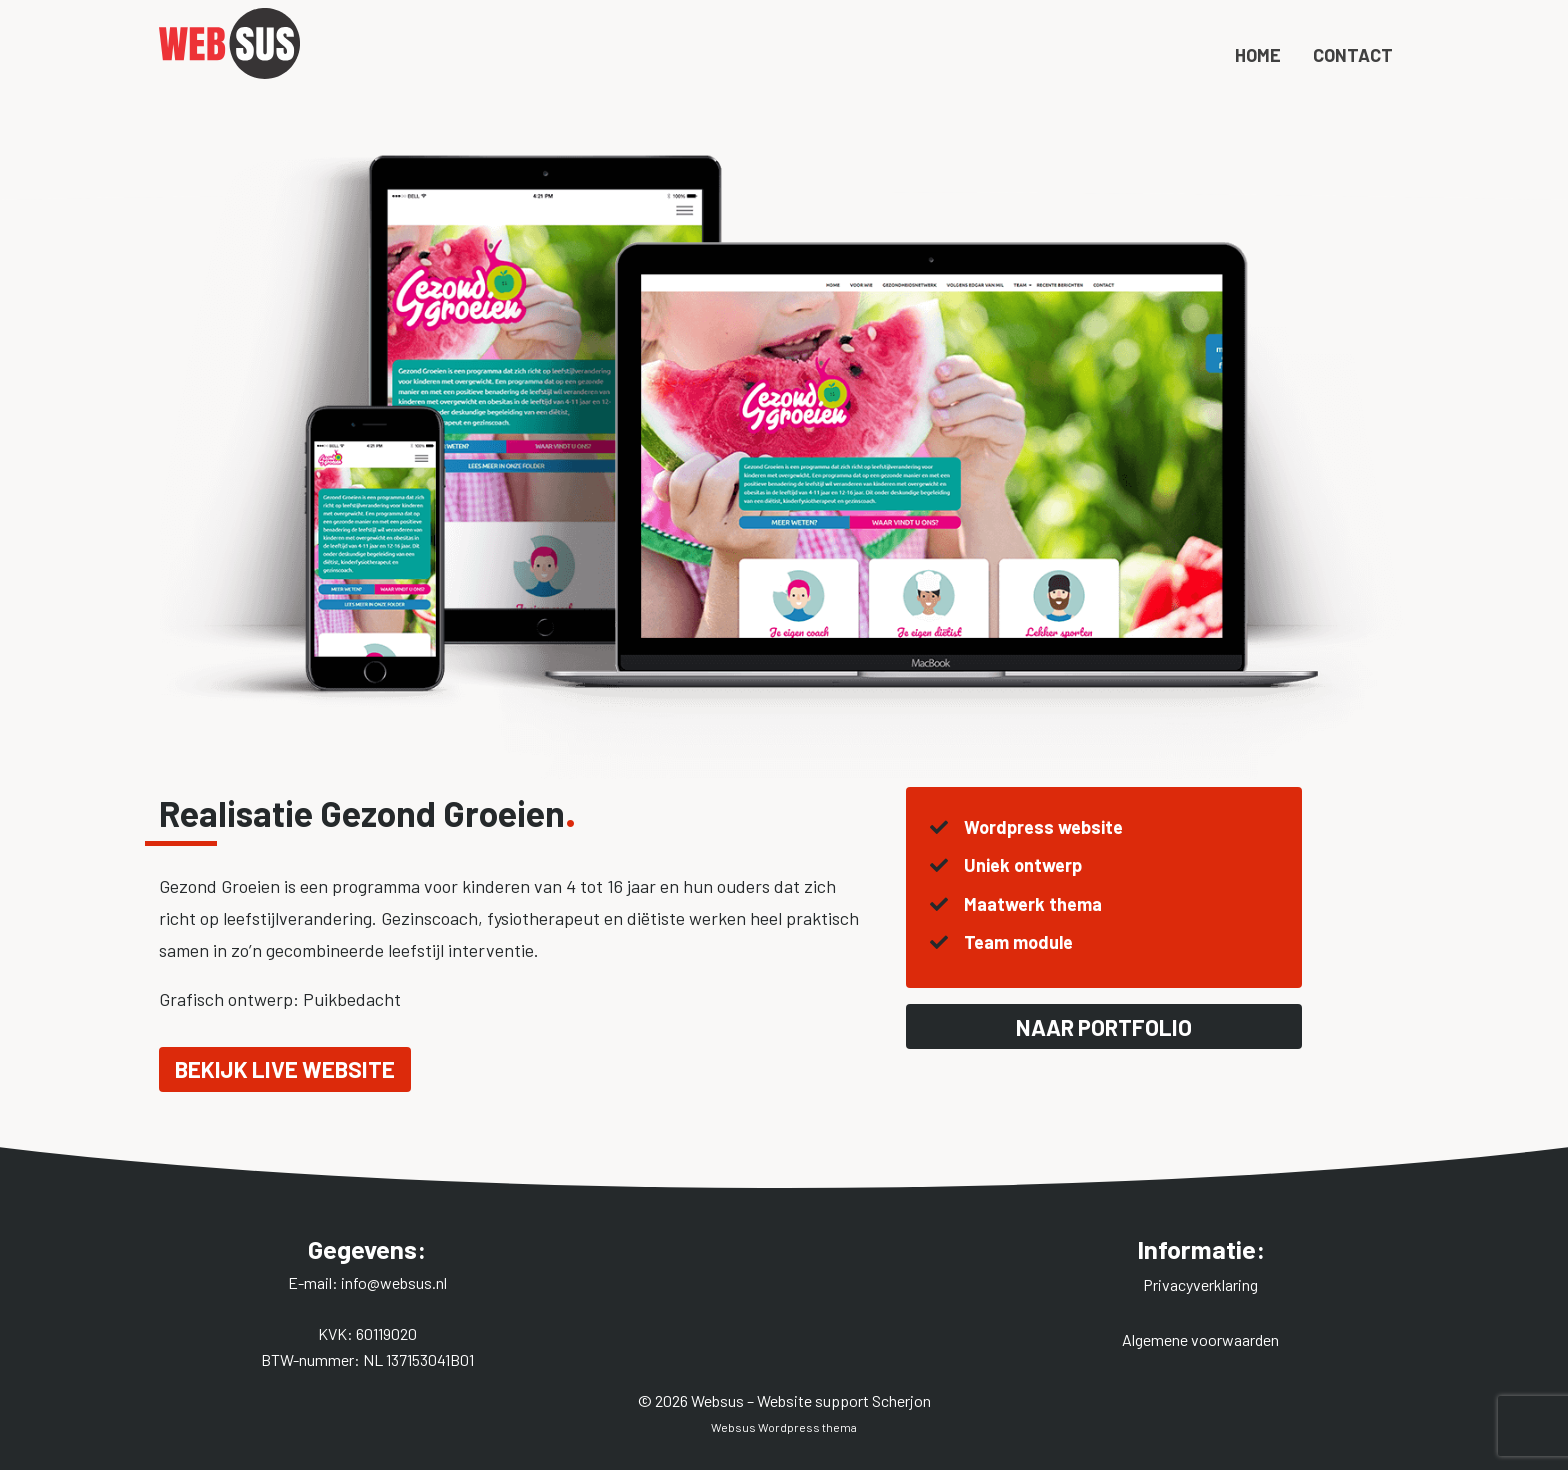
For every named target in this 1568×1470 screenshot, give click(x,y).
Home (1258, 92)
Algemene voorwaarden (1200, 1339)
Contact (1353, 92)
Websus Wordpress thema (784, 1427)
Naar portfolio (1104, 1027)
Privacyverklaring (1200, 1284)
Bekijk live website (285, 1069)
